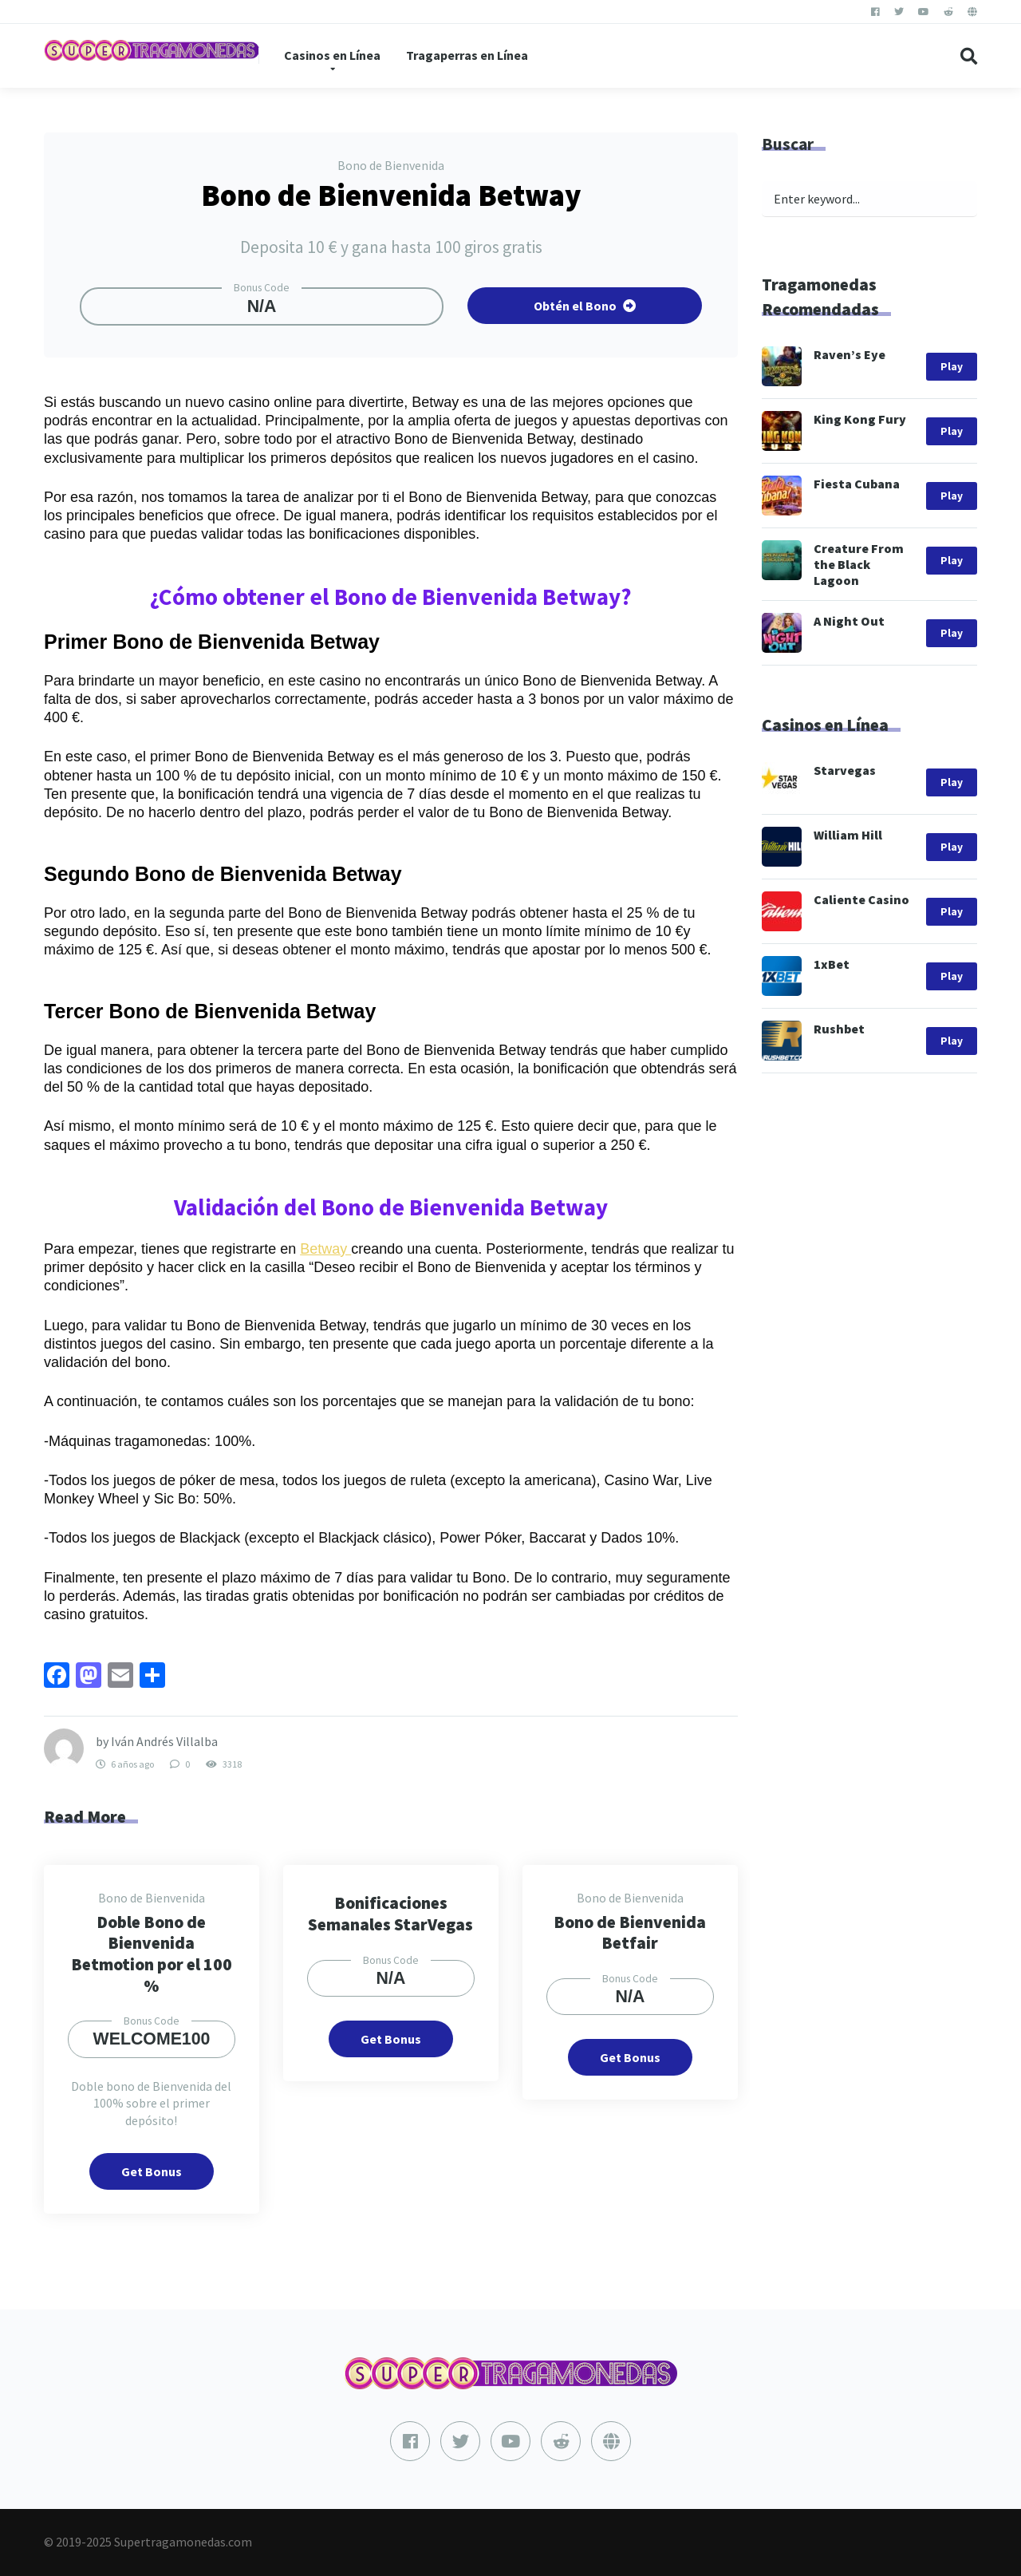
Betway (325, 1249)
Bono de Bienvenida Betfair (630, 1932)
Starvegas (845, 770)
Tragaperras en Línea (467, 55)
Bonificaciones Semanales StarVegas (390, 1913)
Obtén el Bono (585, 306)
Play (951, 366)
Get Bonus (151, 2171)
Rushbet (839, 1029)
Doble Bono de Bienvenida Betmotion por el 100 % (151, 1954)
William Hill (848, 835)
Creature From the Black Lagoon (859, 564)
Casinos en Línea (332, 55)
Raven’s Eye (849, 354)
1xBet (832, 964)
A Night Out (849, 621)
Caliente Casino (861, 899)
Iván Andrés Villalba (164, 1741)
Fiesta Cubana (857, 484)
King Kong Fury (860, 419)
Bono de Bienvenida (390, 165)
